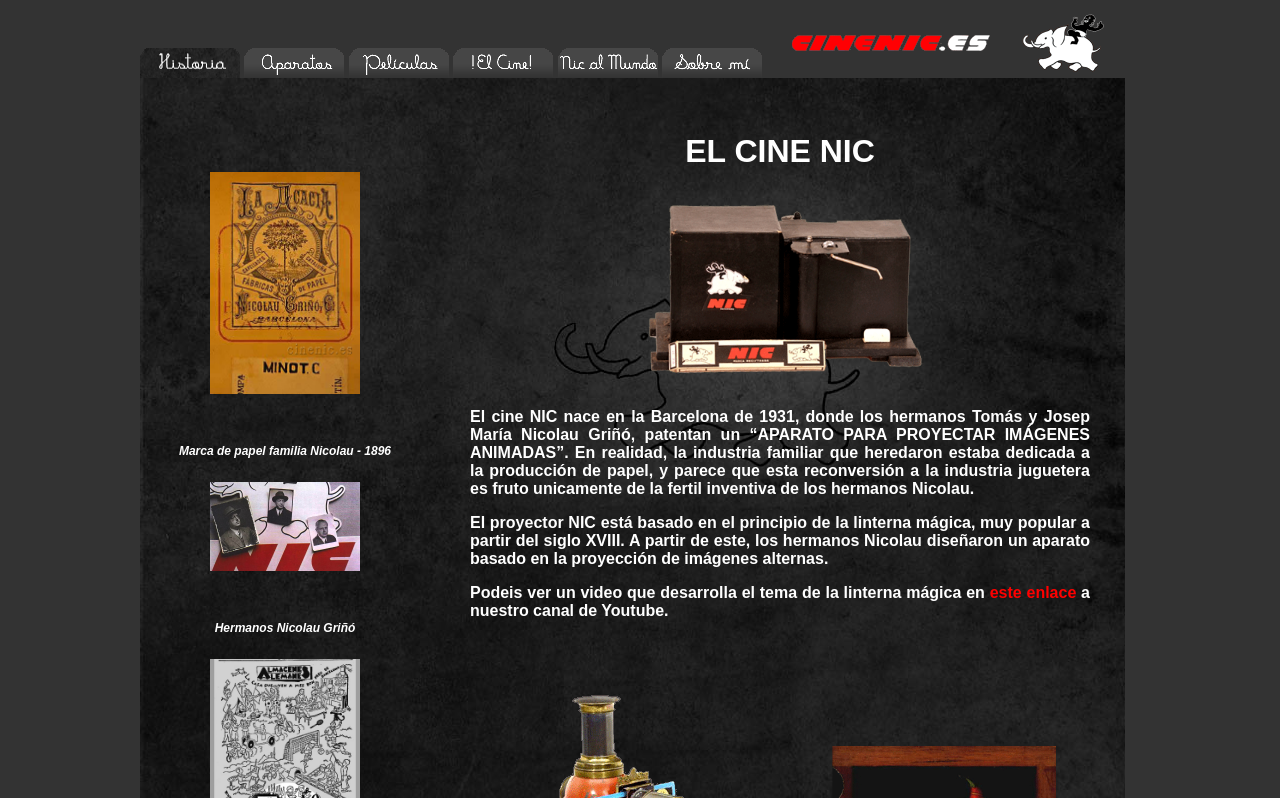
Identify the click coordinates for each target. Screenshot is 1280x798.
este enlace (1033, 592)
